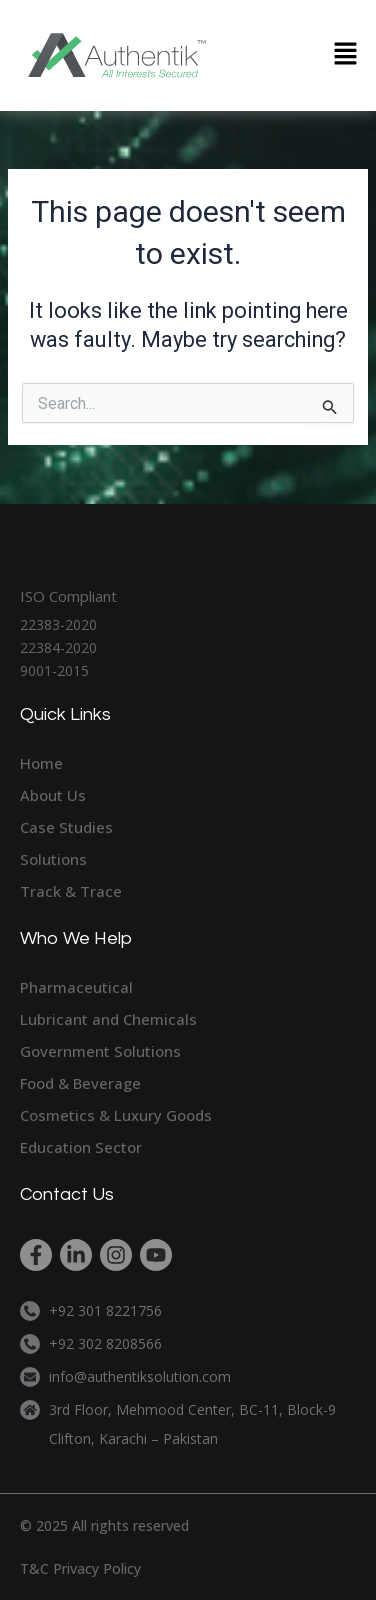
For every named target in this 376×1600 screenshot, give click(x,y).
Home (41, 763)
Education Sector (81, 1147)
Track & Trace (71, 891)
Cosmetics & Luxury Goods (116, 1115)
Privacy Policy (97, 1568)
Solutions (53, 859)
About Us (53, 795)
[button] (346, 55)
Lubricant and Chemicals (108, 1019)
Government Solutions (100, 1051)
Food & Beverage (80, 1083)
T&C (34, 1568)
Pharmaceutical (76, 987)
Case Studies (66, 827)
